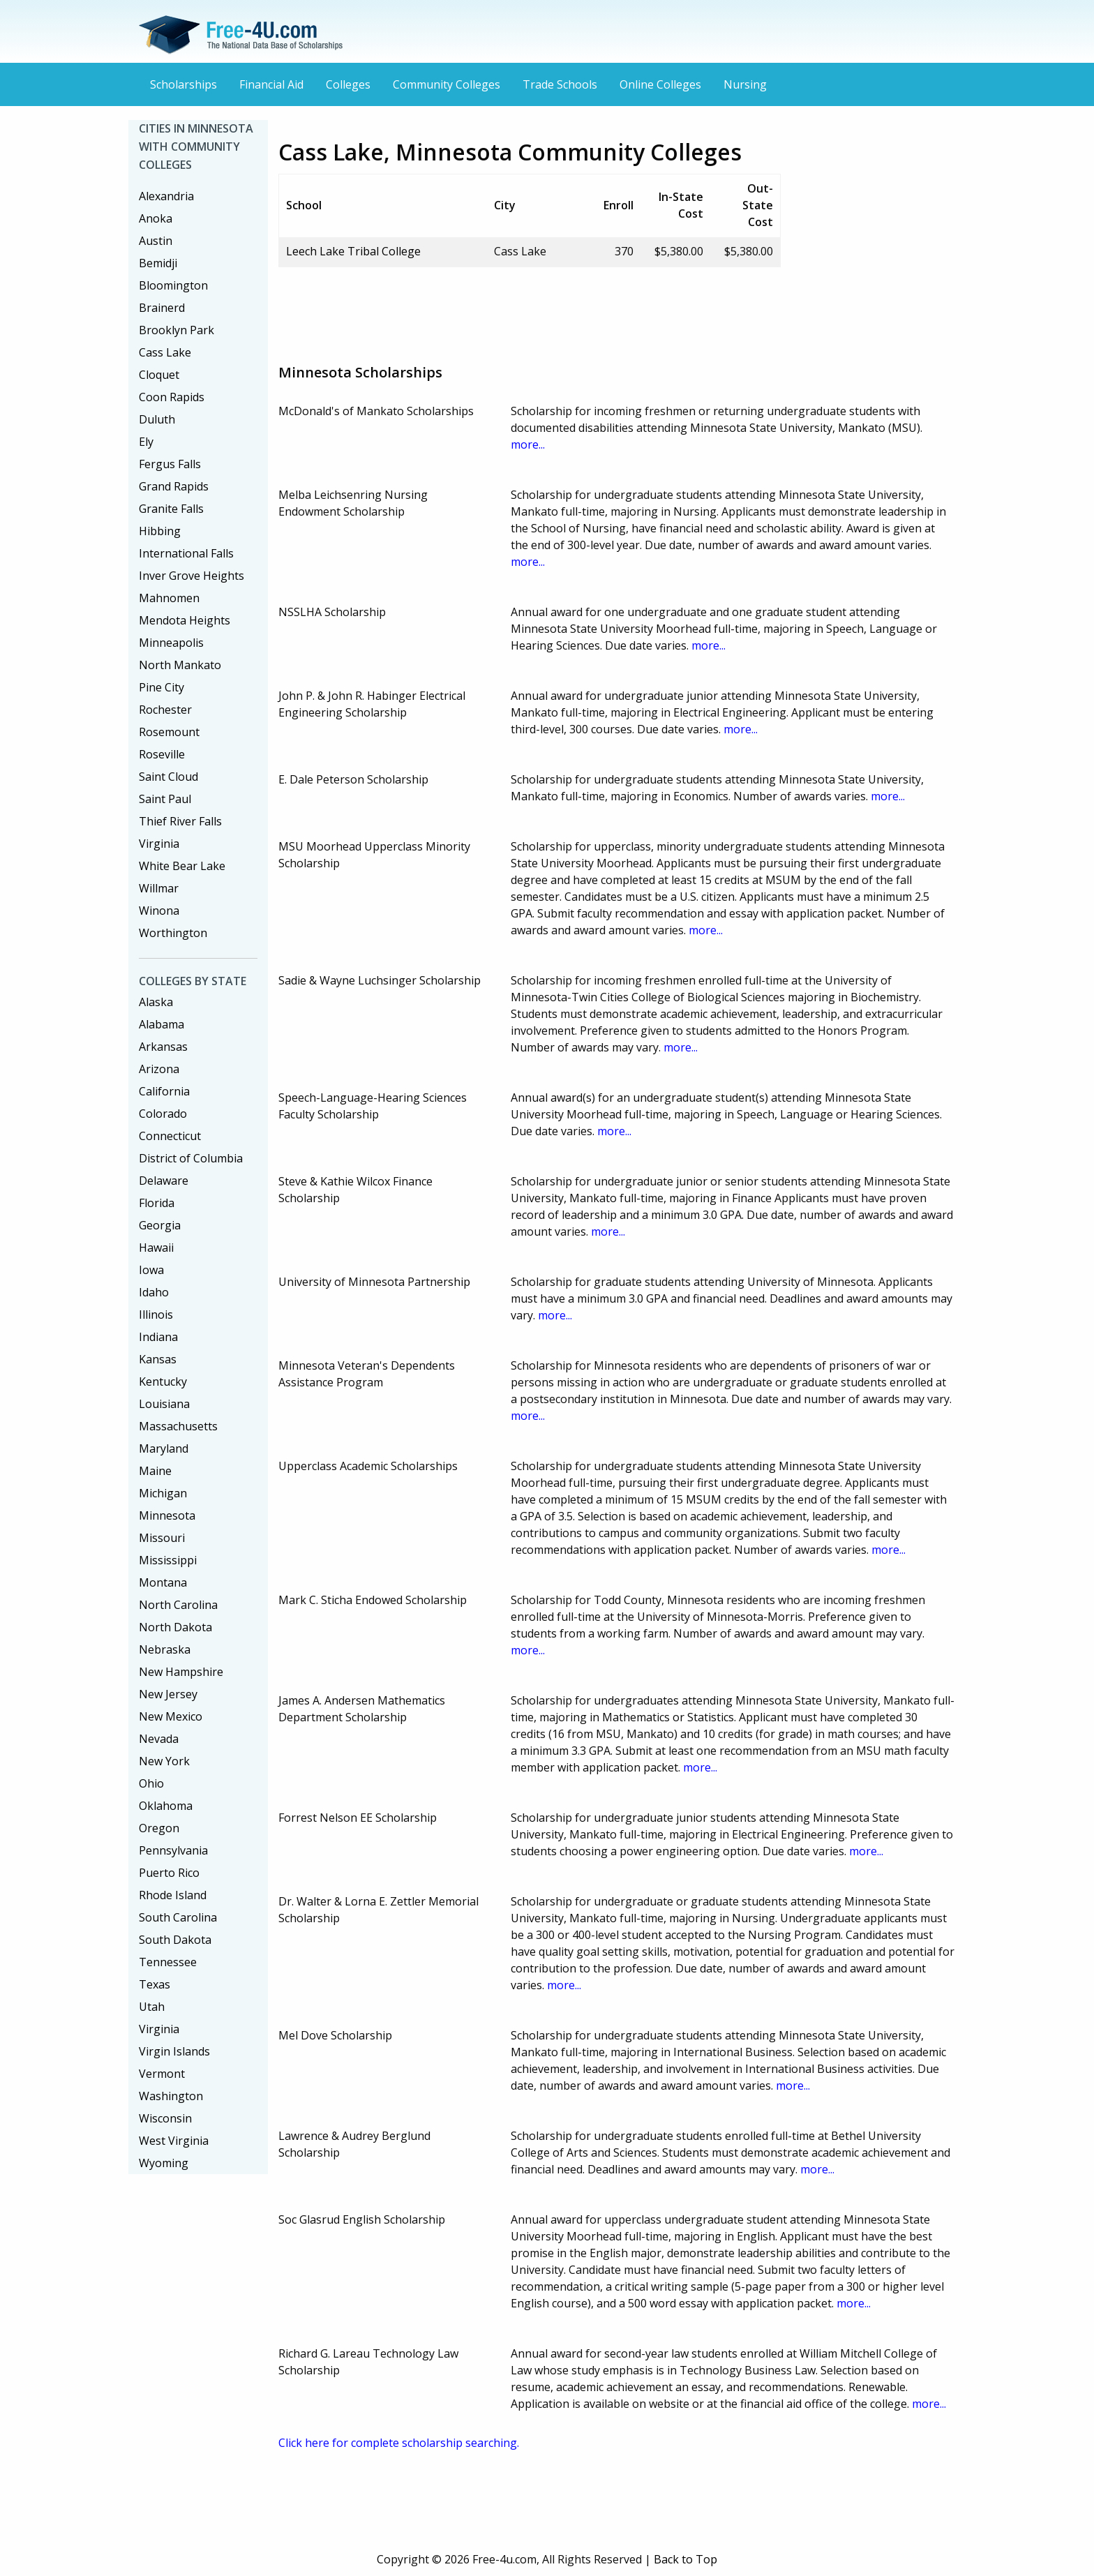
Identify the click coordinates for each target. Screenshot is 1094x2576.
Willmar (159, 888)
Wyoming (163, 2163)
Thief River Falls (180, 821)
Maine (155, 1470)
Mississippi (168, 1560)
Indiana (158, 1337)
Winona (159, 910)
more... (528, 444)
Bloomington (173, 285)
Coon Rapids (171, 397)
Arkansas (163, 1046)
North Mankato (180, 665)
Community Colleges (446, 84)
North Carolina (178, 1604)
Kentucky (163, 1381)
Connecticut (170, 1136)
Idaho (154, 1292)
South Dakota (175, 1939)
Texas (154, 1984)
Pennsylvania (173, 1850)
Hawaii (156, 1247)
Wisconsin (165, 2118)
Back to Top (685, 2559)
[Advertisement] (532, 309)
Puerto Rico (169, 1872)
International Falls (186, 553)
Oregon (159, 1828)
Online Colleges (660, 84)
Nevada (159, 1738)
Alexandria (166, 196)
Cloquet (159, 374)
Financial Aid (271, 84)
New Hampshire (181, 1671)
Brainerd (162, 307)
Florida (156, 1203)
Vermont (162, 2073)
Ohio (151, 1783)
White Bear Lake (182, 866)
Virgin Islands (174, 2051)
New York (164, 1761)
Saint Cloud (168, 776)
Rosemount (169, 732)
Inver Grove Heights (191, 575)
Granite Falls (171, 508)
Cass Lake (165, 352)
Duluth (157, 419)
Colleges (348, 84)
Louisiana (164, 1403)
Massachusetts (178, 1426)
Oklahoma (166, 1805)
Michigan (163, 1493)
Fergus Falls (170, 464)
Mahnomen (169, 598)
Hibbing (160, 531)
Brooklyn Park (176, 330)
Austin (155, 240)
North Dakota (175, 1627)
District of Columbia (191, 1158)
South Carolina (178, 1917)
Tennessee (168, 1962)
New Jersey (168, 1694)
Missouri (162, 1537)
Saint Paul (165, 799)
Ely (146, 441)
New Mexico (170, 1716)
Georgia (160, 1225)
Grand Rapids (174, 486)
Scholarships (183, 84)
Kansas (158, 1359)
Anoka (155, 218)
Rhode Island (173, 1895)
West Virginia (174, 2140)
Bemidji (158, 263)
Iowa (151, 1270)
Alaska (156, 1002)
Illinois (156, 1314)
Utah (152, 2006)
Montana (163, 1582)
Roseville (162, 754)
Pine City (161, 687)
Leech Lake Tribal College (353, 251)
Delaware (163, 1180)
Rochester (165, 709)
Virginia (159, 843)
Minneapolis (171, 642)
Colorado (163, 1113)
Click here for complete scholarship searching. (398, 2442)
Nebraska (164, 1649)
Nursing (745, 84)
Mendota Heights (184, 620)
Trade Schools (560, 84)
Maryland (163, 1448)
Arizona (159, 1069)
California (164, 1091)
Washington (171, 2096)
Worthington (173, 933)
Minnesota (167, 1515)
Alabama (161, 1024)
